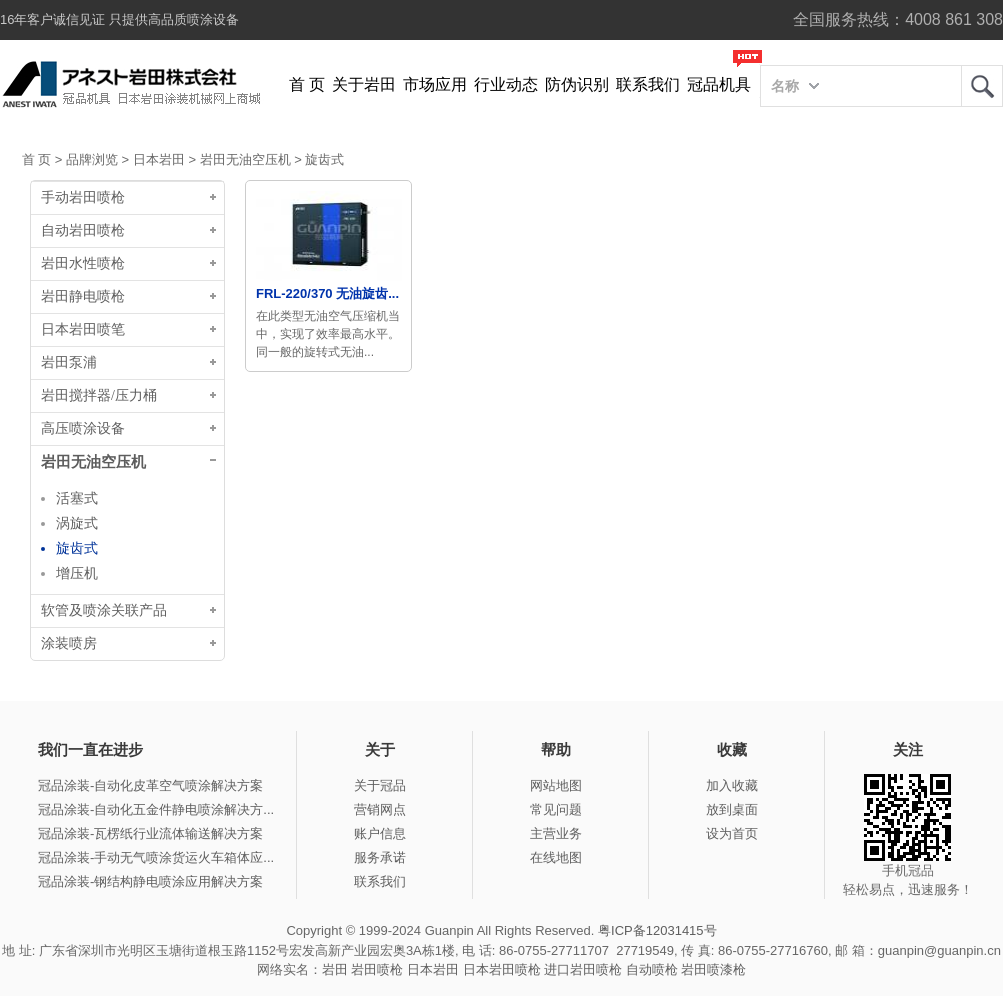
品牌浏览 (92, 159)
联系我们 (648, 84)
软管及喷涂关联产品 (104, 610)
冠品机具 (719, 84)
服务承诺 (380, 857)
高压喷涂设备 (83, 428)
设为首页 (732, 833)
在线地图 (556, 857)
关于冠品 (380, 785)
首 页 (307, 84)
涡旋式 (77, 523)
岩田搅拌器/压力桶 (99, 395)
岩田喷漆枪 (713, 969)
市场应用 (435, 84)
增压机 (77, 573)
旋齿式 (324, 159)
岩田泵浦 (69, 362)
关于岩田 (364, 84)
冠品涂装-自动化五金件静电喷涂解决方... (156, 809)
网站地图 (556, 785)
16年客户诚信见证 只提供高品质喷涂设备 (119, 19)
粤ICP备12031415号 (657, 930)
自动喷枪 (652, 969)
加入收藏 (732, 785)
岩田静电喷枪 (83, 296)
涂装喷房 (69, 643)
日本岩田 (159, 159)
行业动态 (506, 84)
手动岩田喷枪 (83, 197)
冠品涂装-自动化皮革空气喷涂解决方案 (150, 785)
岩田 (982, 86)
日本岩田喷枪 (502, 969)
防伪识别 (577, 84)
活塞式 (77, 498)
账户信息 (380, 833)
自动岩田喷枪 (83, 230)
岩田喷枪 (377, 969)
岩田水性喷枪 (83, 263)
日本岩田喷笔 (83, 329)
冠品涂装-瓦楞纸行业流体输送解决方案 (150, 833)
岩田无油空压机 (245, 159)
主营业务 (556, 833)
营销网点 (380, 809)
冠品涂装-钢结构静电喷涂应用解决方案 (150, 881)
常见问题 (556, 809)
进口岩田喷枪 (583, 969)
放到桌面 (732, 809)
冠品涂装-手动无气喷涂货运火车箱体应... (156, 857)
